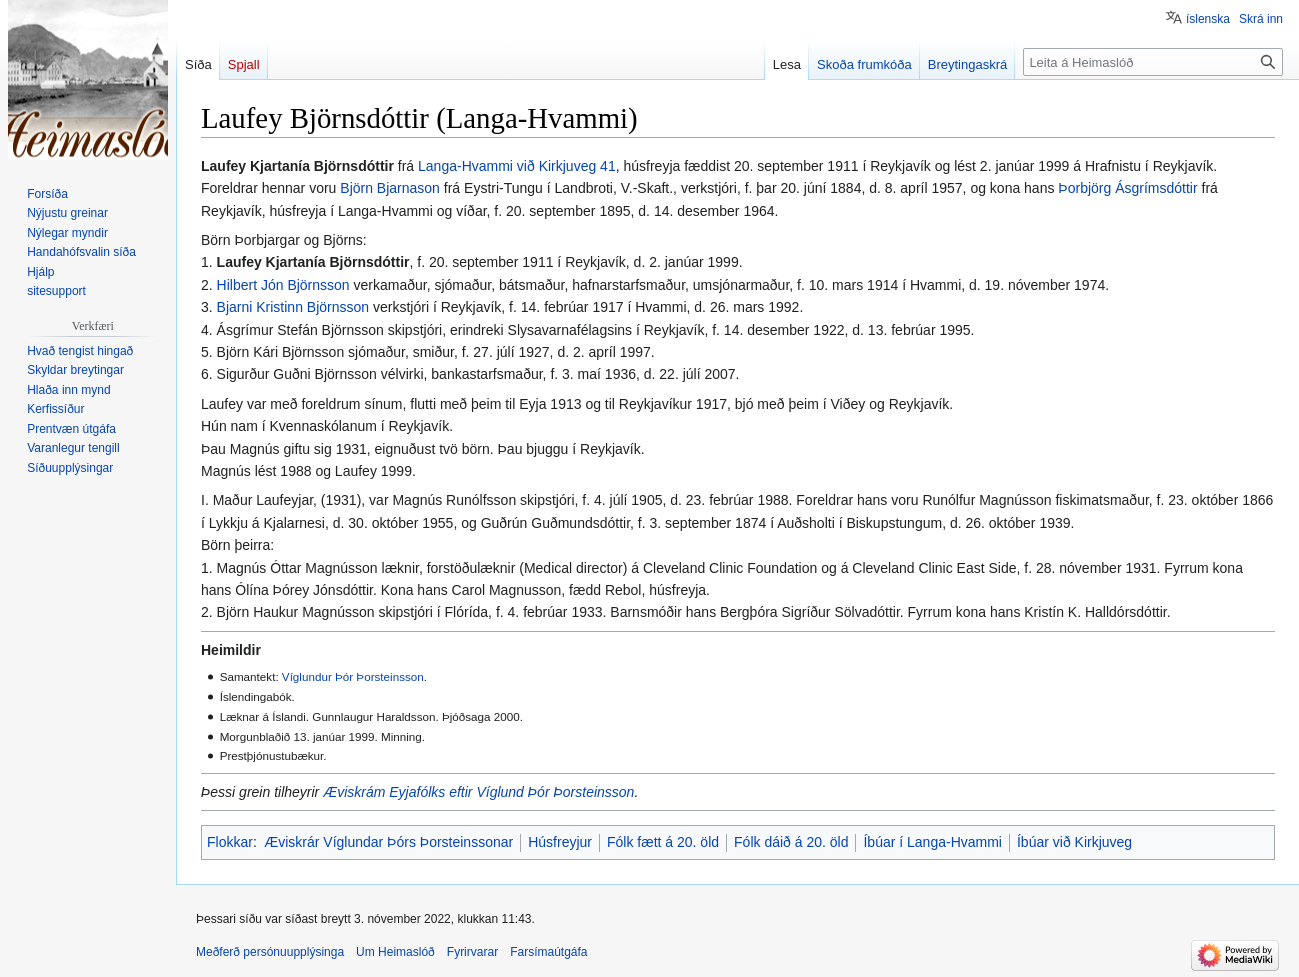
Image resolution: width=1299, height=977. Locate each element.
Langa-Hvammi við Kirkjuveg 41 (517, 166)
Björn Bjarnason (390, 188)
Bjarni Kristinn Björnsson (293, 307)
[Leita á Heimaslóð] (1153, 62)
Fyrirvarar (472, 952)
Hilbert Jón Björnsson (283, 285)
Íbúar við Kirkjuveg (1074, 842)
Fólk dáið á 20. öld (791, 842)
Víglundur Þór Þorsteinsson (353, 676)
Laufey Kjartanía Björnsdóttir (313, 262)
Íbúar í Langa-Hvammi (932, 842)
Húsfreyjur (560, 842)
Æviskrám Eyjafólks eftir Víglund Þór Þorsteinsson (478, 792)
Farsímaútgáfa (548, 952)
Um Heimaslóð (395, 952)
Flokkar (230, 842)
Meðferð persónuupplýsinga (270, 952)
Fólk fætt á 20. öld (663, 842)
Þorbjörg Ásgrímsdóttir (1127, 188)
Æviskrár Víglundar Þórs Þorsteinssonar (388, 842)
